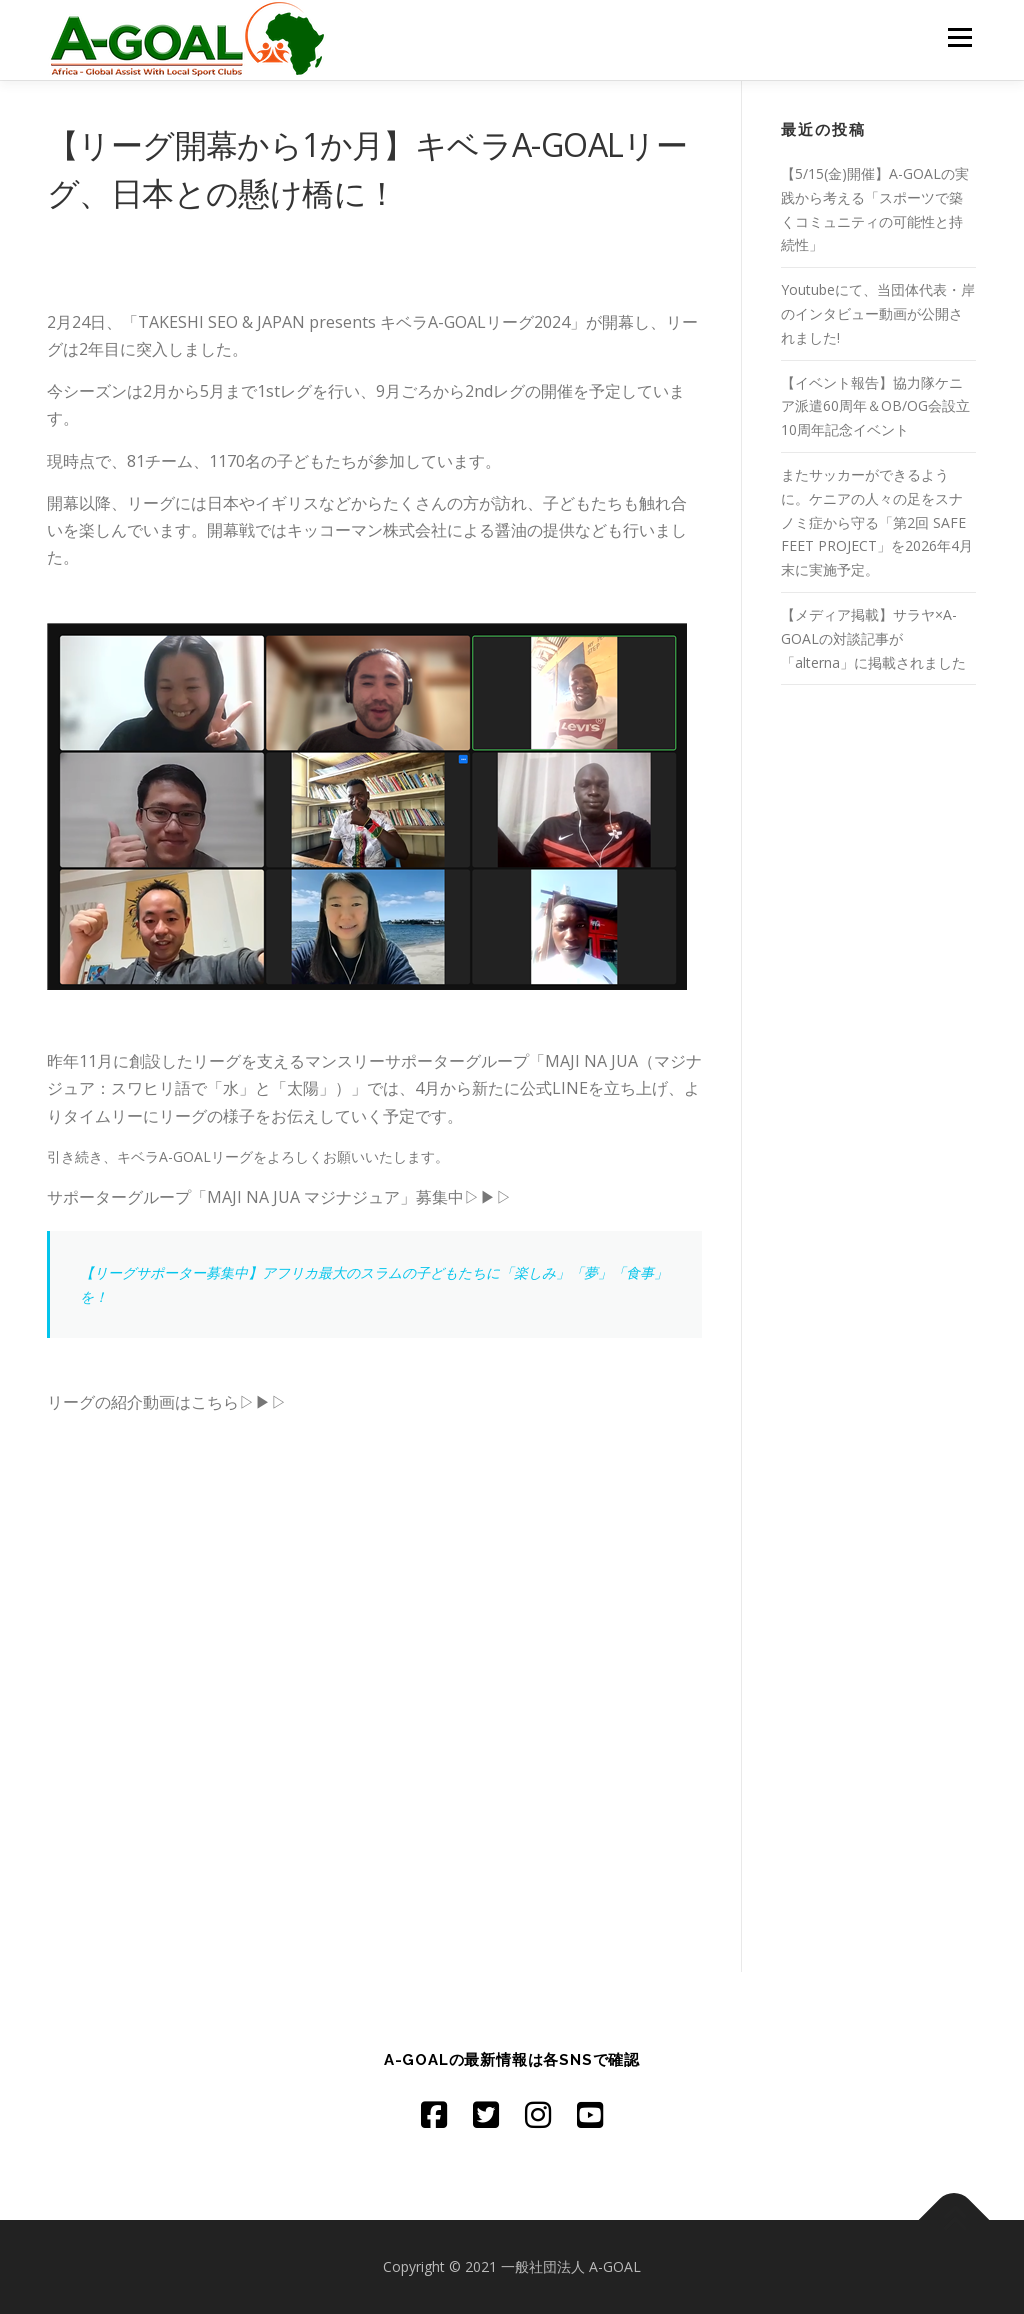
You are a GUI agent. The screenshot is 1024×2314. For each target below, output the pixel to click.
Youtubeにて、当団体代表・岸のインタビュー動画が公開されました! (878, 313)
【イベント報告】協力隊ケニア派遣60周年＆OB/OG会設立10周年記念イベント (875, 406)
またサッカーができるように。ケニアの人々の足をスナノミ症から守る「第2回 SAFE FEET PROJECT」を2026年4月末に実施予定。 (877, 522)
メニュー (959, 37)
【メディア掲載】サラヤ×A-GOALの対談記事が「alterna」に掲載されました (873, 638)
